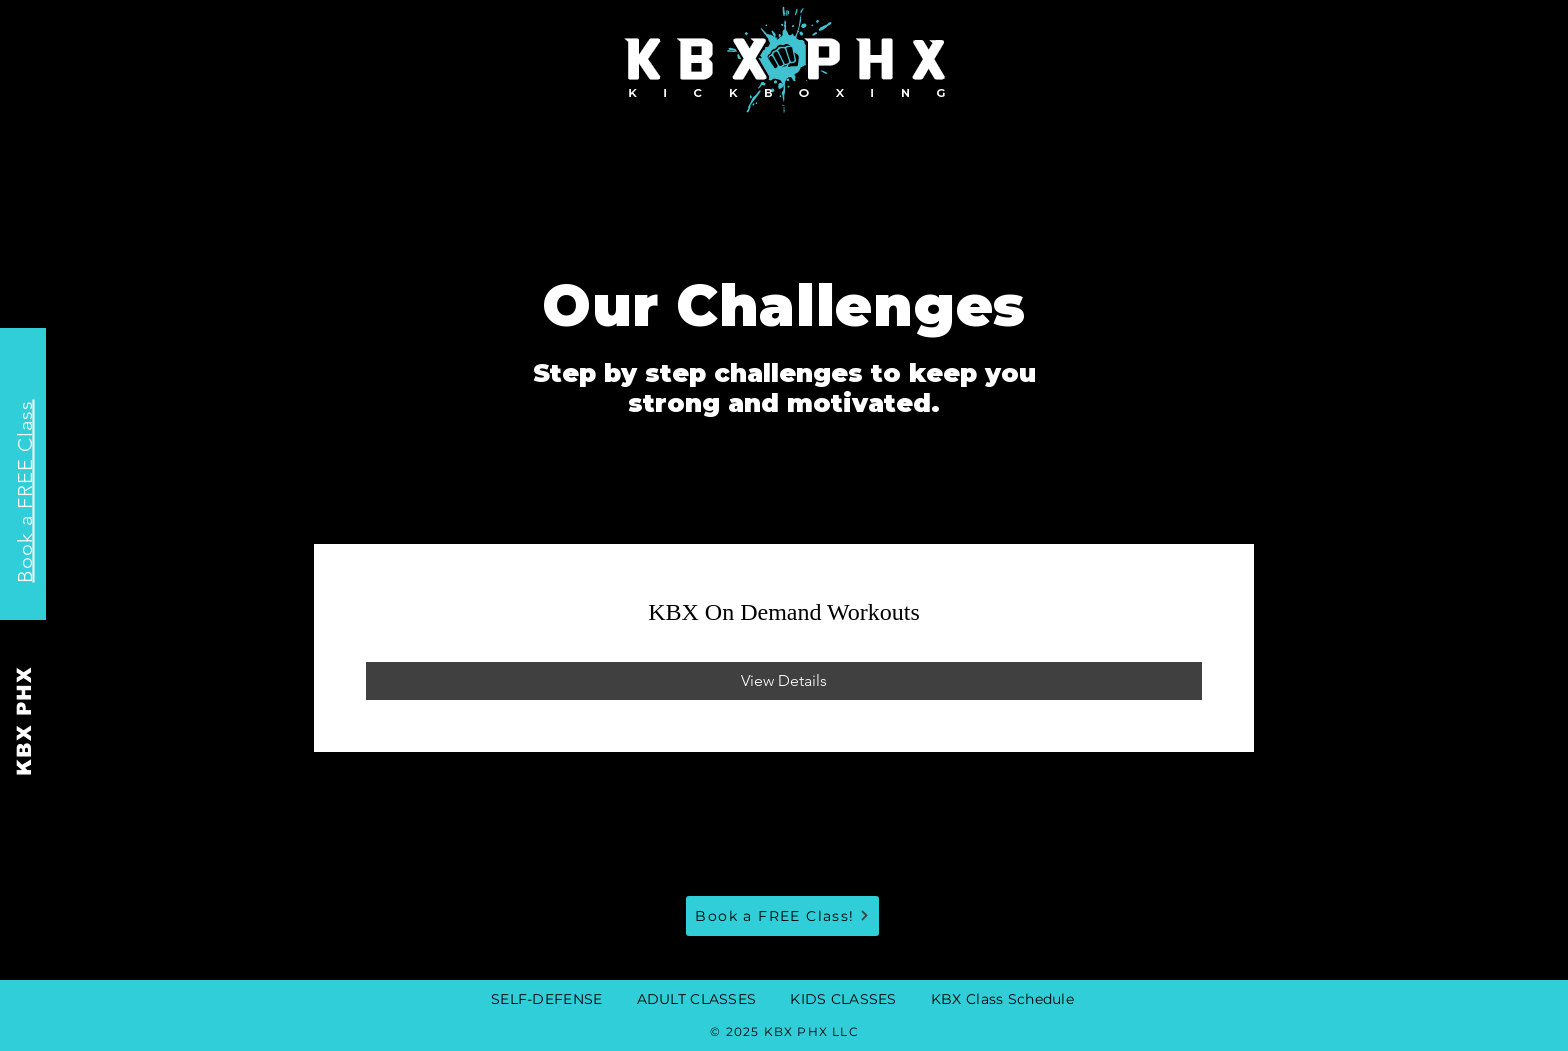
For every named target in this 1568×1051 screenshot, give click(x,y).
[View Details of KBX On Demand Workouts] (784, 681)
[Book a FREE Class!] (782, 916)
